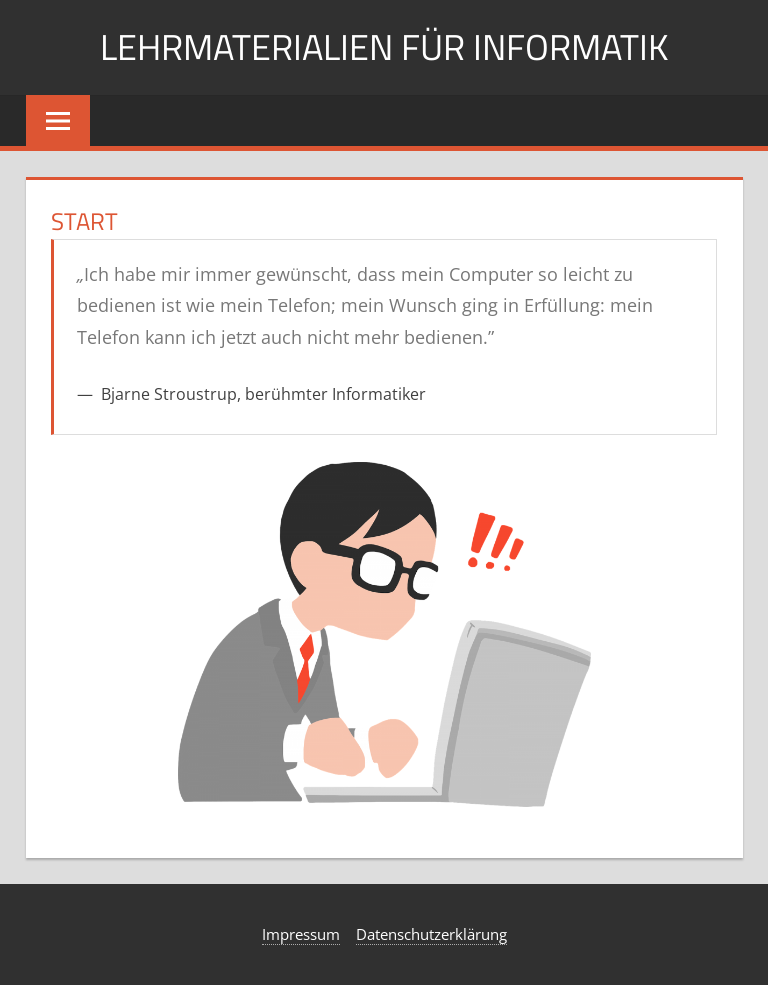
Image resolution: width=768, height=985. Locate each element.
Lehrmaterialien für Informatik (384, 46)
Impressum (301, 934)
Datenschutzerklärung (431, 934)
